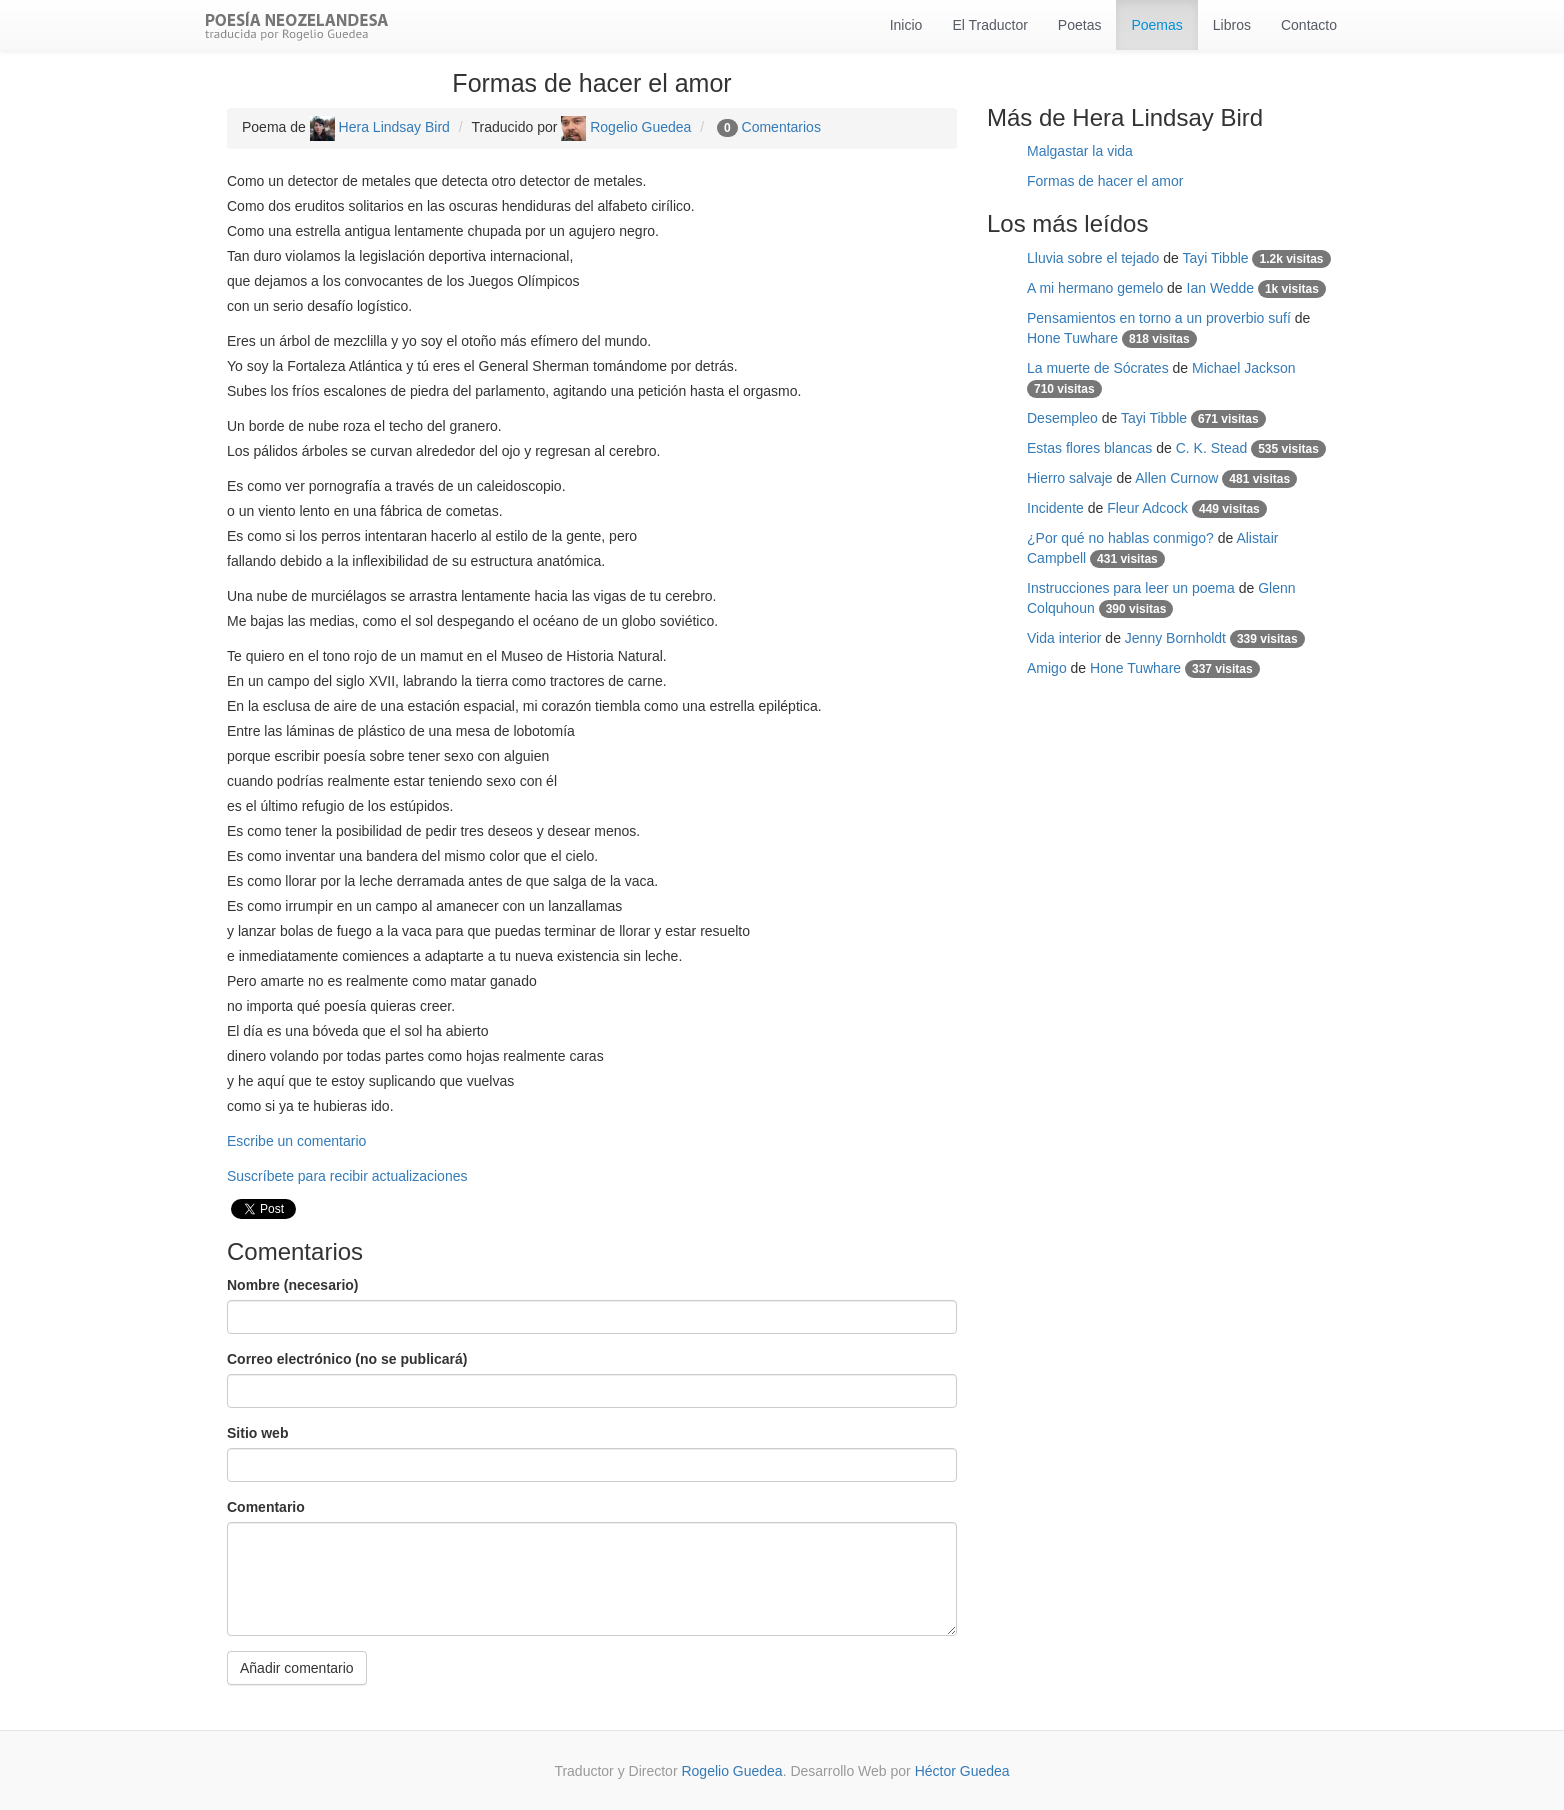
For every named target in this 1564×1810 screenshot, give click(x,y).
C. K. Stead (1212, 448)
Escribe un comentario (296, 1141)
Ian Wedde (1220, 288)
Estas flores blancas (1089, 448)
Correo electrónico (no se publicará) (347, 1359)
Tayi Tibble (1215, 258)
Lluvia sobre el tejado (1093, 258)
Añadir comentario (297, 1668)
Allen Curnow (1176, 478)
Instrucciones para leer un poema (1131, 588)
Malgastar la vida (1080, 151)
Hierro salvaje (1070, 478)
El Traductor (989, 25)
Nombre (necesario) (292, 1285)
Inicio (906, 25)
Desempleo (1062, 418)
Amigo (1047, 668)
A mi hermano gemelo (1095, 288)
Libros (1232, 25)
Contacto (1309, 25)
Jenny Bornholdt (1175, 638)
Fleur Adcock (1147, 508)
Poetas (1080, 25)
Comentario (266, 1507)
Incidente (1055, 508)
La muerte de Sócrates (1098, 368)
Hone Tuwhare (1072, 338)
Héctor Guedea (962, 1771)
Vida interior (1064, 638)
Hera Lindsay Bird (380, 127)
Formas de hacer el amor (1105, 181)
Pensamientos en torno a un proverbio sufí (1159, 318)
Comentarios (781, 127)
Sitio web (257, 1433)
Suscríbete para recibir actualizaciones (347, 1176)
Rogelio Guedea (626, 127)
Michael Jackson (1244, 368)
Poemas (1156, 25)
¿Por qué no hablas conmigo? (1120, 538)
